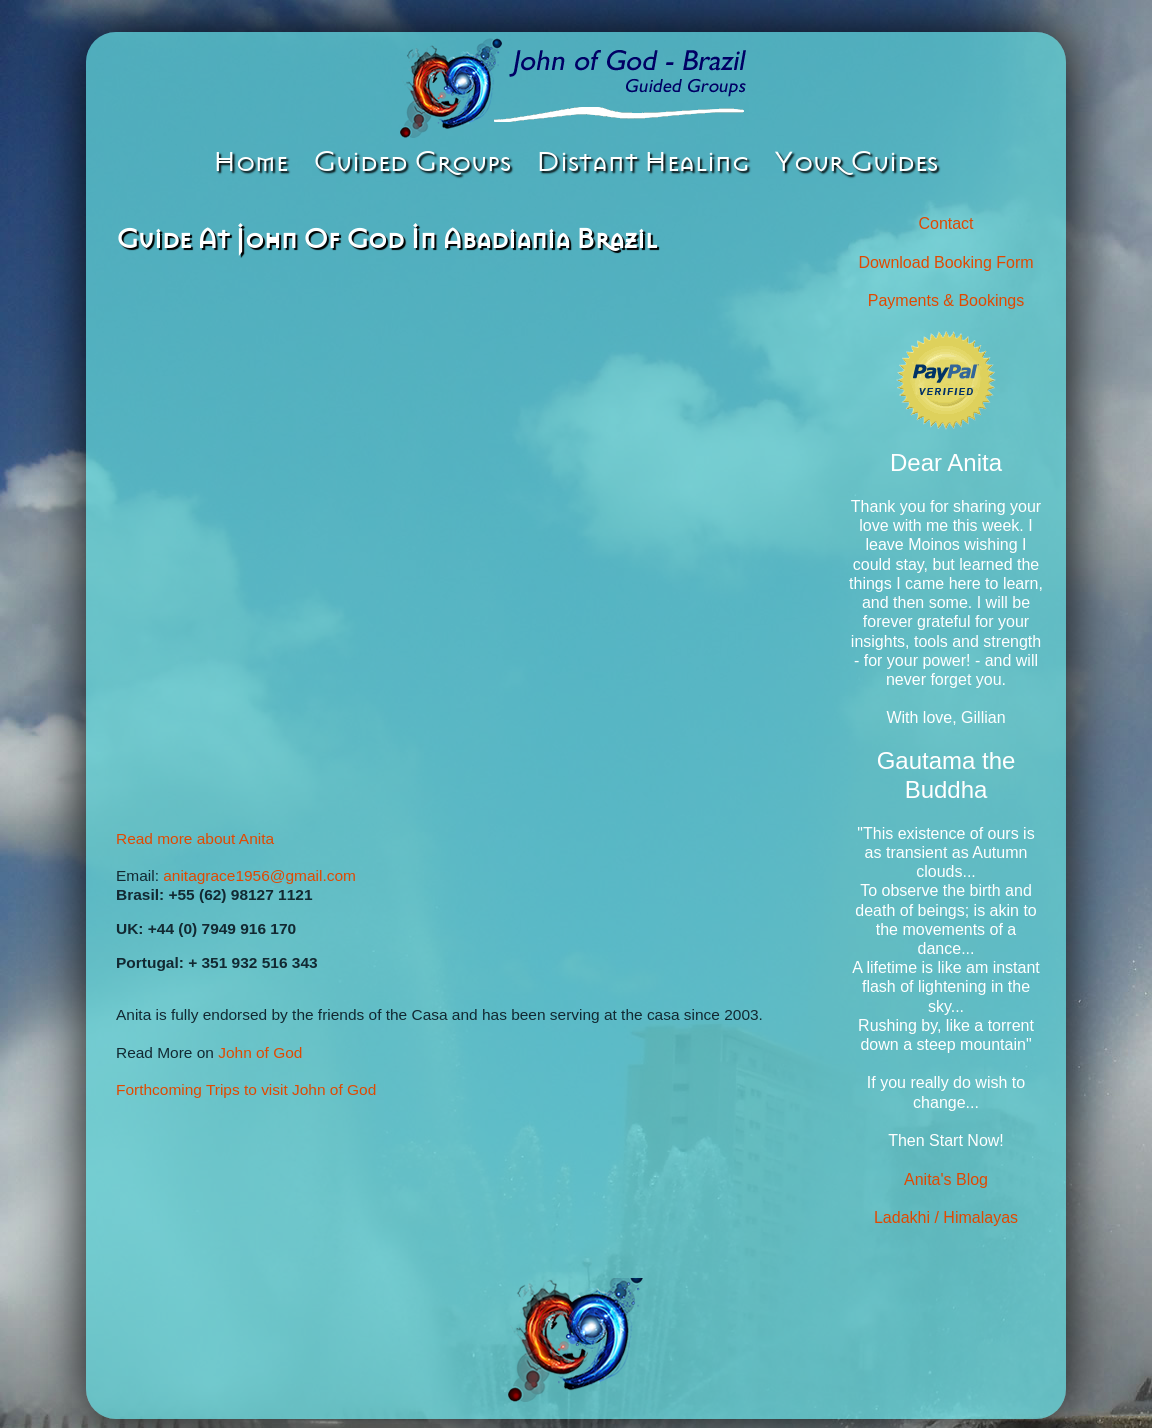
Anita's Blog (946, 1179)
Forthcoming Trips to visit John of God (246, 1089)
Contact (945, 223)
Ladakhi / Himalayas (946, 1217)
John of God (260, 1052)
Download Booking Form (945, 262)
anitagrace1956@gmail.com (259, 875)
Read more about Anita (195, 838)
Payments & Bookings (946, 300)
